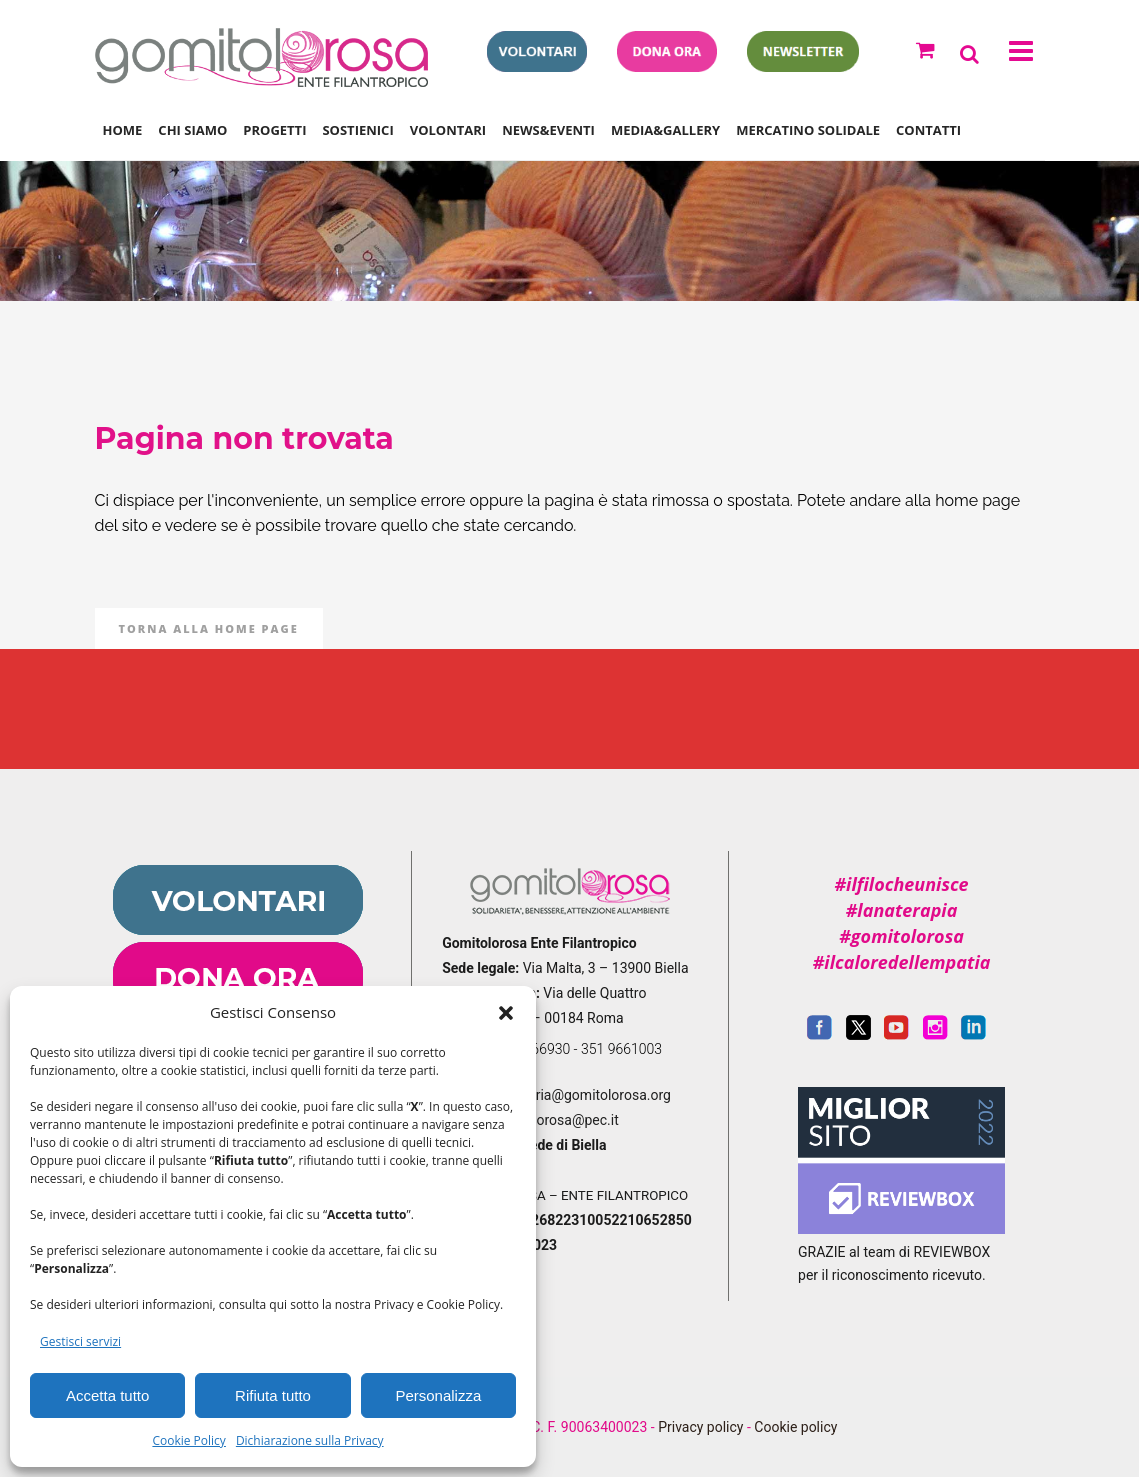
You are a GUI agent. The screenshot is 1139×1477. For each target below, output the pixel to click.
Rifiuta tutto (273, 1395)
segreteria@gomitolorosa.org (580, 1095)
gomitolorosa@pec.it (555, 1120)
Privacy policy (700, 1427)
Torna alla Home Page (209, 628)
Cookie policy (795, 1427)
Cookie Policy (188, 1440)
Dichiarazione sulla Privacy (310, 1440)
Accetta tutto (107, 1395)
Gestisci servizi (80, 1341)
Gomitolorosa (499, 232)
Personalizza (438, 1395)
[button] (506, 1013)
